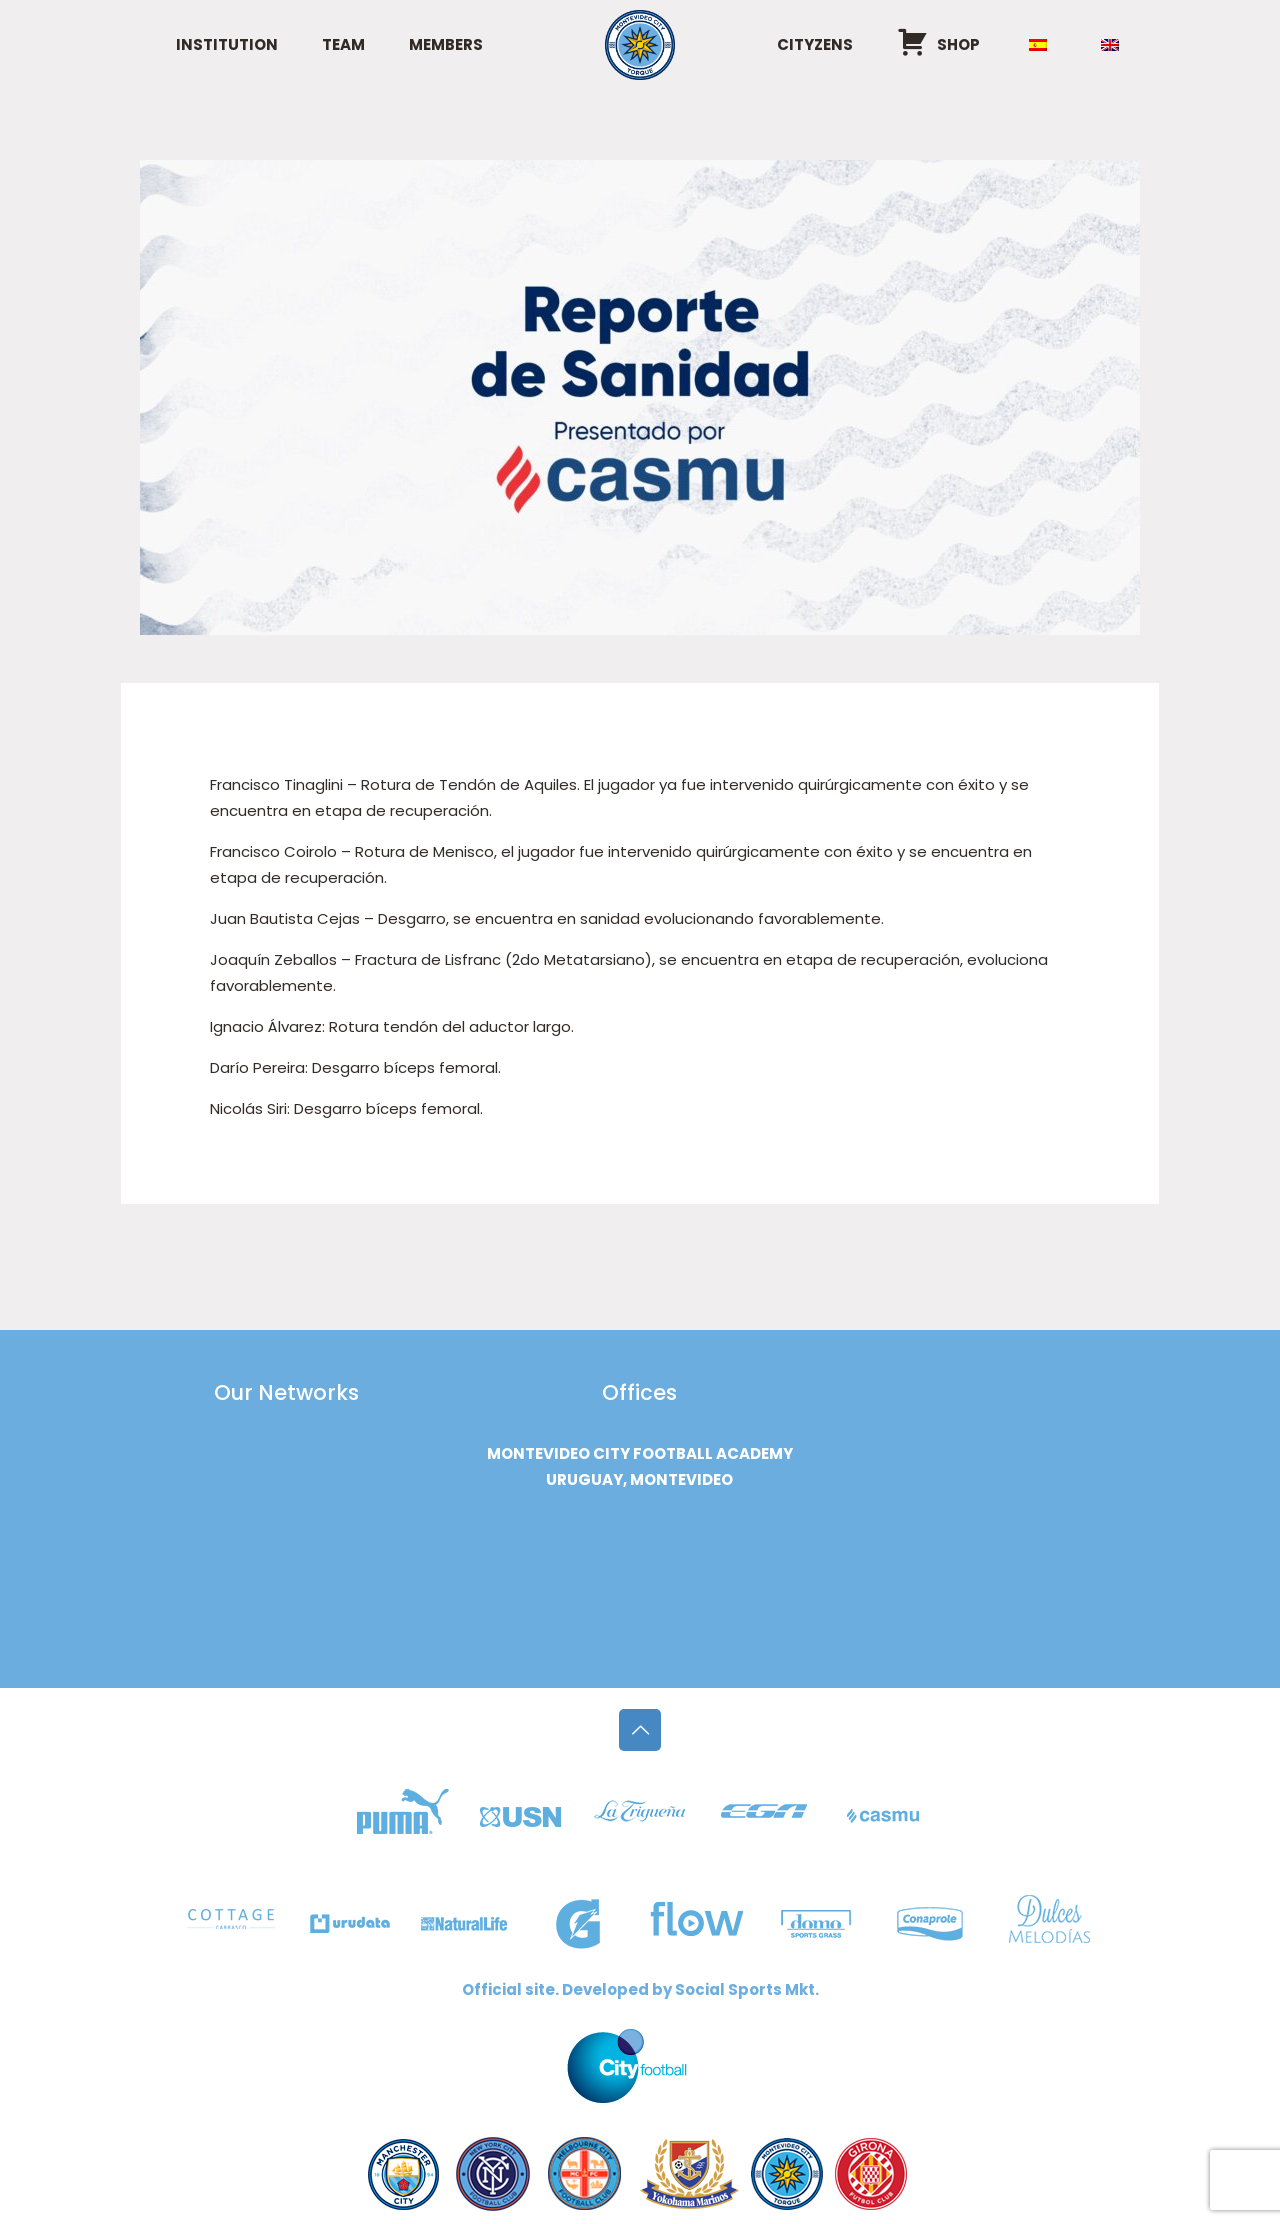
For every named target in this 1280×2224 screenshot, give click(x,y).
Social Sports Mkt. (747, 1989)
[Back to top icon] (640, 1730)
